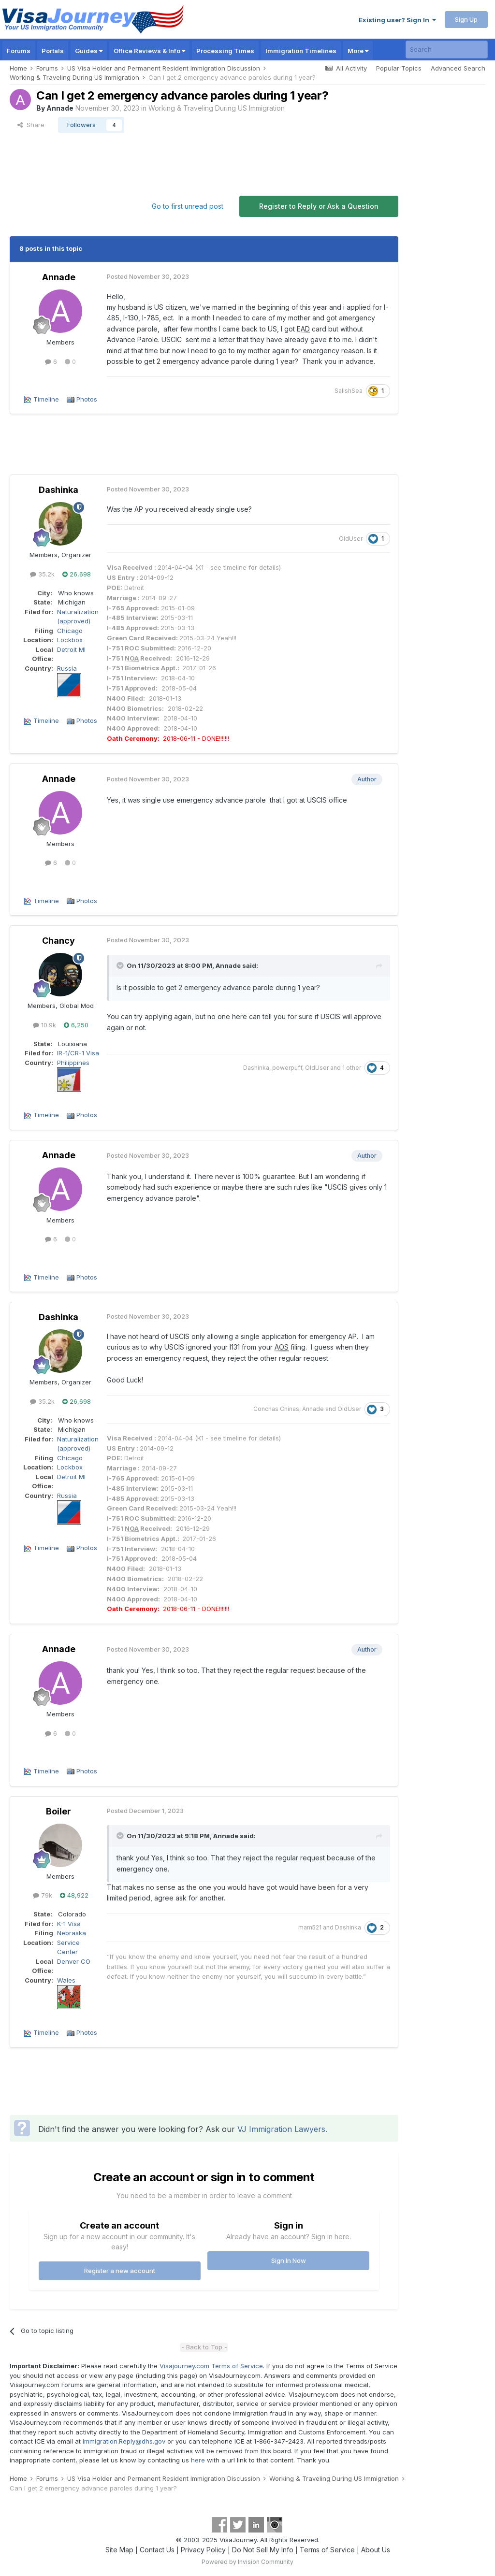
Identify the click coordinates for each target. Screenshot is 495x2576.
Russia (67, 668)
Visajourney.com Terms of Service (211, 2366)
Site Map (119, 2550)
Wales (66, 1980)
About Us (375, 2550)
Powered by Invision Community (247, 2561)
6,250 (76, 1025)
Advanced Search (458, 68)
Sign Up (466, 19)
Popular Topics (399, 68)
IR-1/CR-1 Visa (78, 1053)
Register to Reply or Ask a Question (319, 206)
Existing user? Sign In (397, 20)
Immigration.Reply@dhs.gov (124, 2441)
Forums (18, 51)
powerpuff (287, 1067)
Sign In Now (288, 2260)
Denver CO (73, 1961)
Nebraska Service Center (71, 1942)
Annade (59, 108)
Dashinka (58, 490)
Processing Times (225, 51)
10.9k (44, 1025)
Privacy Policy (203, 2550)
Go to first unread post (187, 206)
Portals (53, 51)
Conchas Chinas (276, 1408)
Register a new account (119, 2270)
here (198, 2460)
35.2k (42, 574)
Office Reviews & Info (149, 51)
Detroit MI (71, 649)
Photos (86, 399)
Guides (88, 51)
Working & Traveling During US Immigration (216, 108)
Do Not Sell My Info (262, 2550)
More (358, 51)
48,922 (74, 1895)
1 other (351, 1067)
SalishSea (349, 390)
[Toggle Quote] (120, 965)
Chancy (58, 940)
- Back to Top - (204, 2347)
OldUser (351, 538)
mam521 (309, 1927)
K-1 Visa (69, 1924)
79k (42, 1895)
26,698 (76, 574)
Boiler (58, 1811)
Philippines (73, 1062)
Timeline (46, 399)
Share (30, 125)
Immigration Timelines (300, 51)
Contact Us (157, 2550)
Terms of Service (327, 2550)
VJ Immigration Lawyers (281, 2129)
